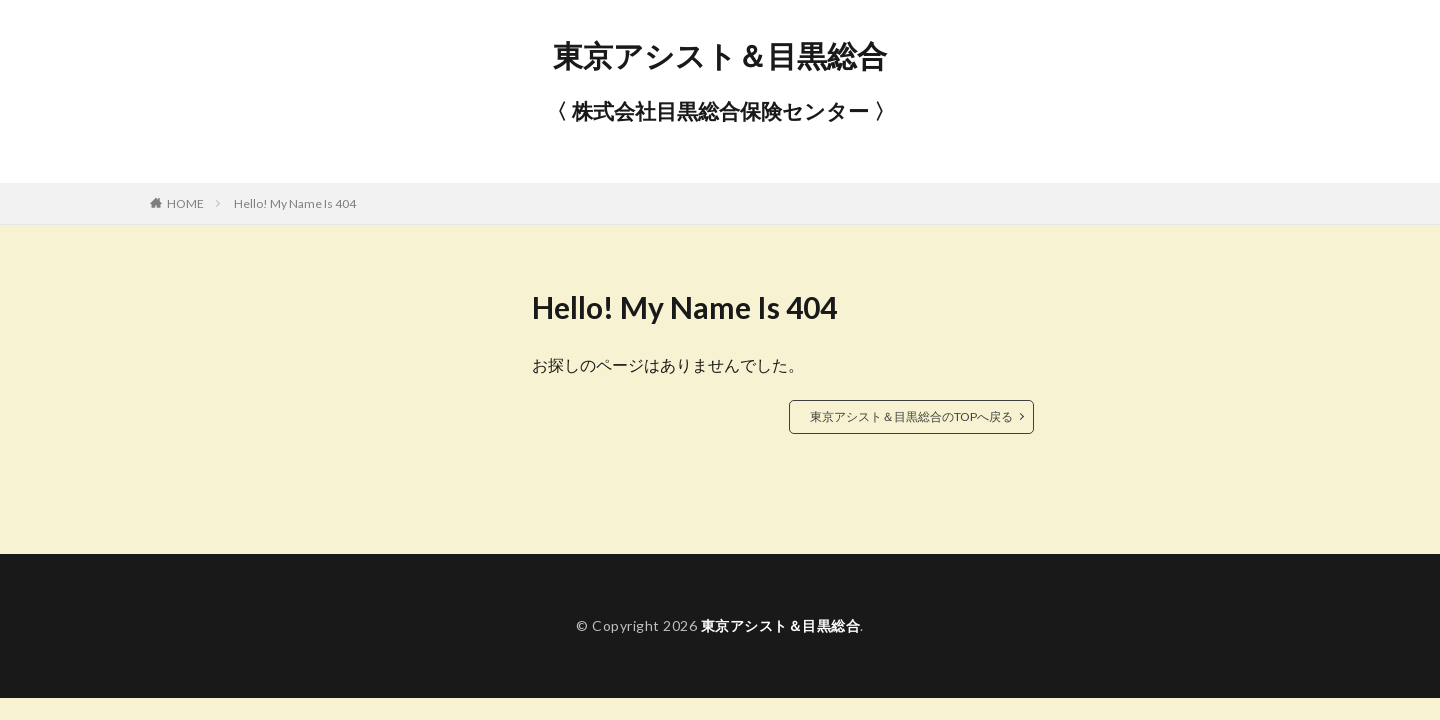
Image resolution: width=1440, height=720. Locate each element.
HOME (185, 203)
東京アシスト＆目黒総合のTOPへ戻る (911, 416)
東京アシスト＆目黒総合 (720, 55)
